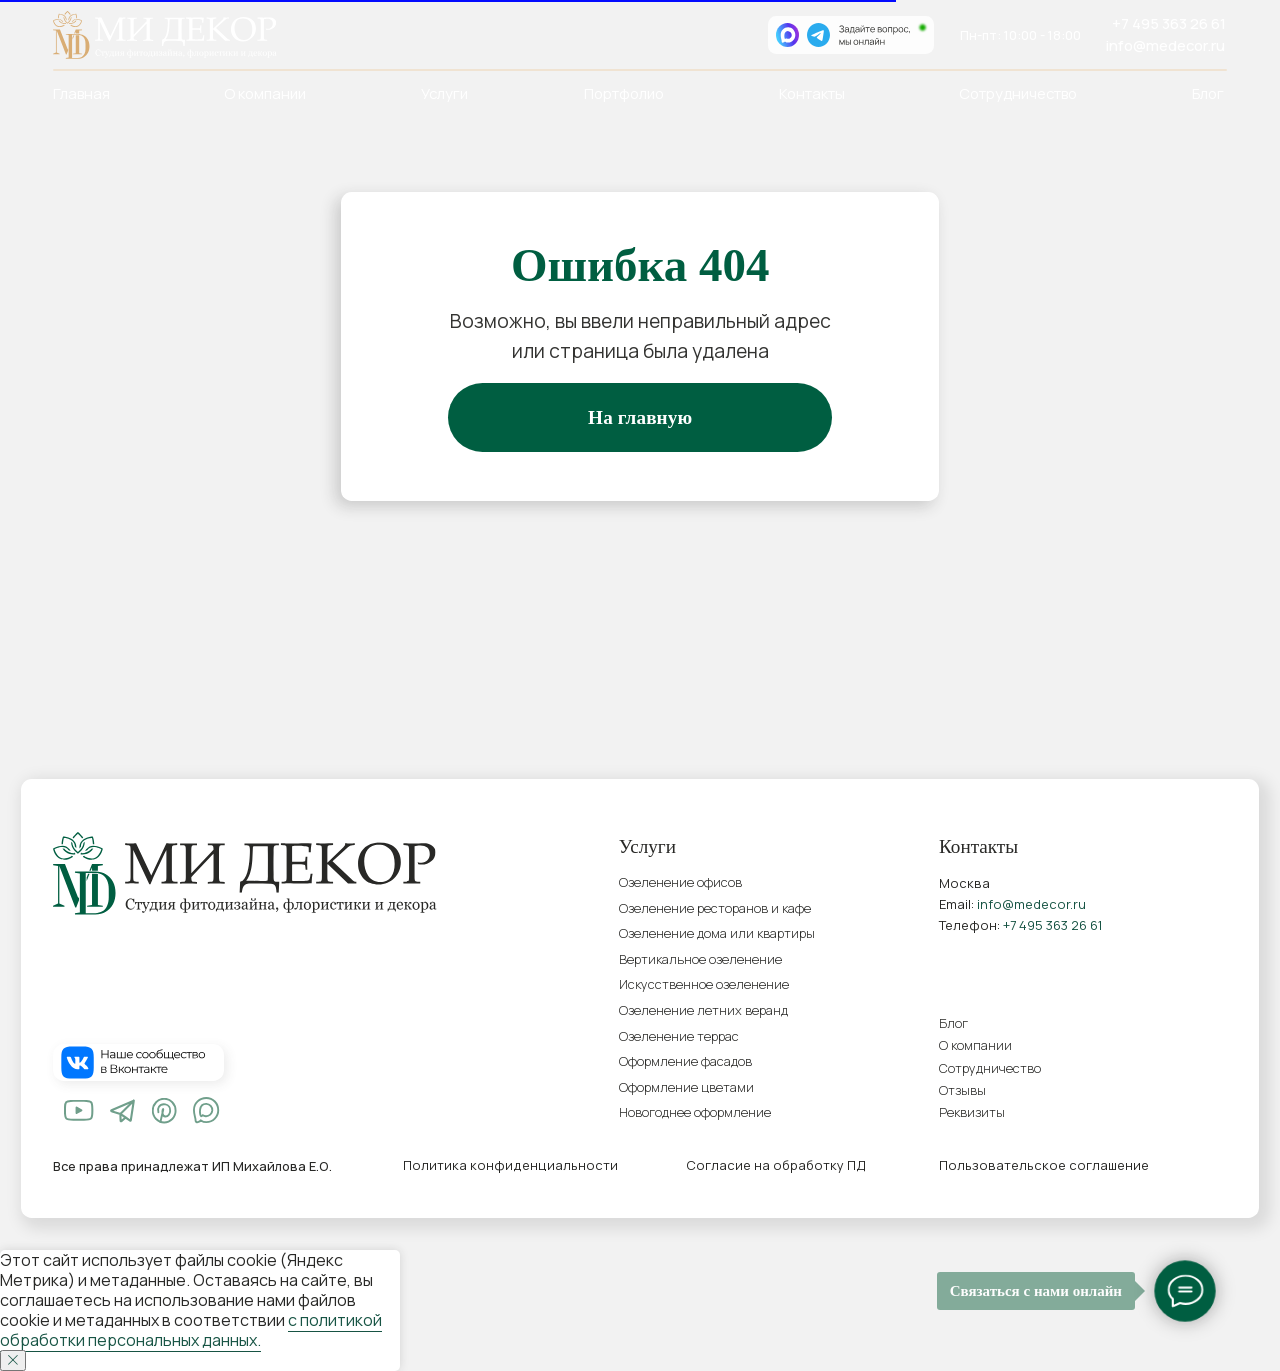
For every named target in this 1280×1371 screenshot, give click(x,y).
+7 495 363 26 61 (1169, 23)
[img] (79, 1110)
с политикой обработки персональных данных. (191, 1330)
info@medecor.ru (1165, 45)
